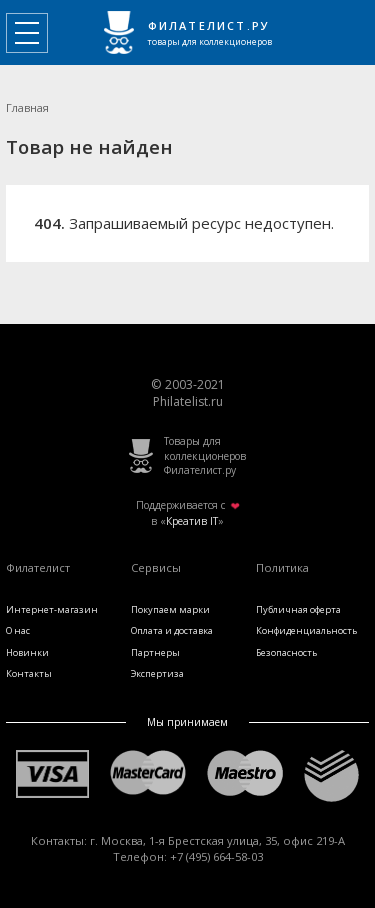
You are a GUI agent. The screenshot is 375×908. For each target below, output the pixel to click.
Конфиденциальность (306, 630)
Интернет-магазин (52, 609)
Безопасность (286, 652)
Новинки (27, 652)
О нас (18, 630)
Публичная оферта (298, 609)
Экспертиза (157, 673)
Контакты (29, 673)
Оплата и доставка (172, 630)
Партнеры (155, 652)
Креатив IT (192, 521)
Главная (27, 107)
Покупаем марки (170, 609)
